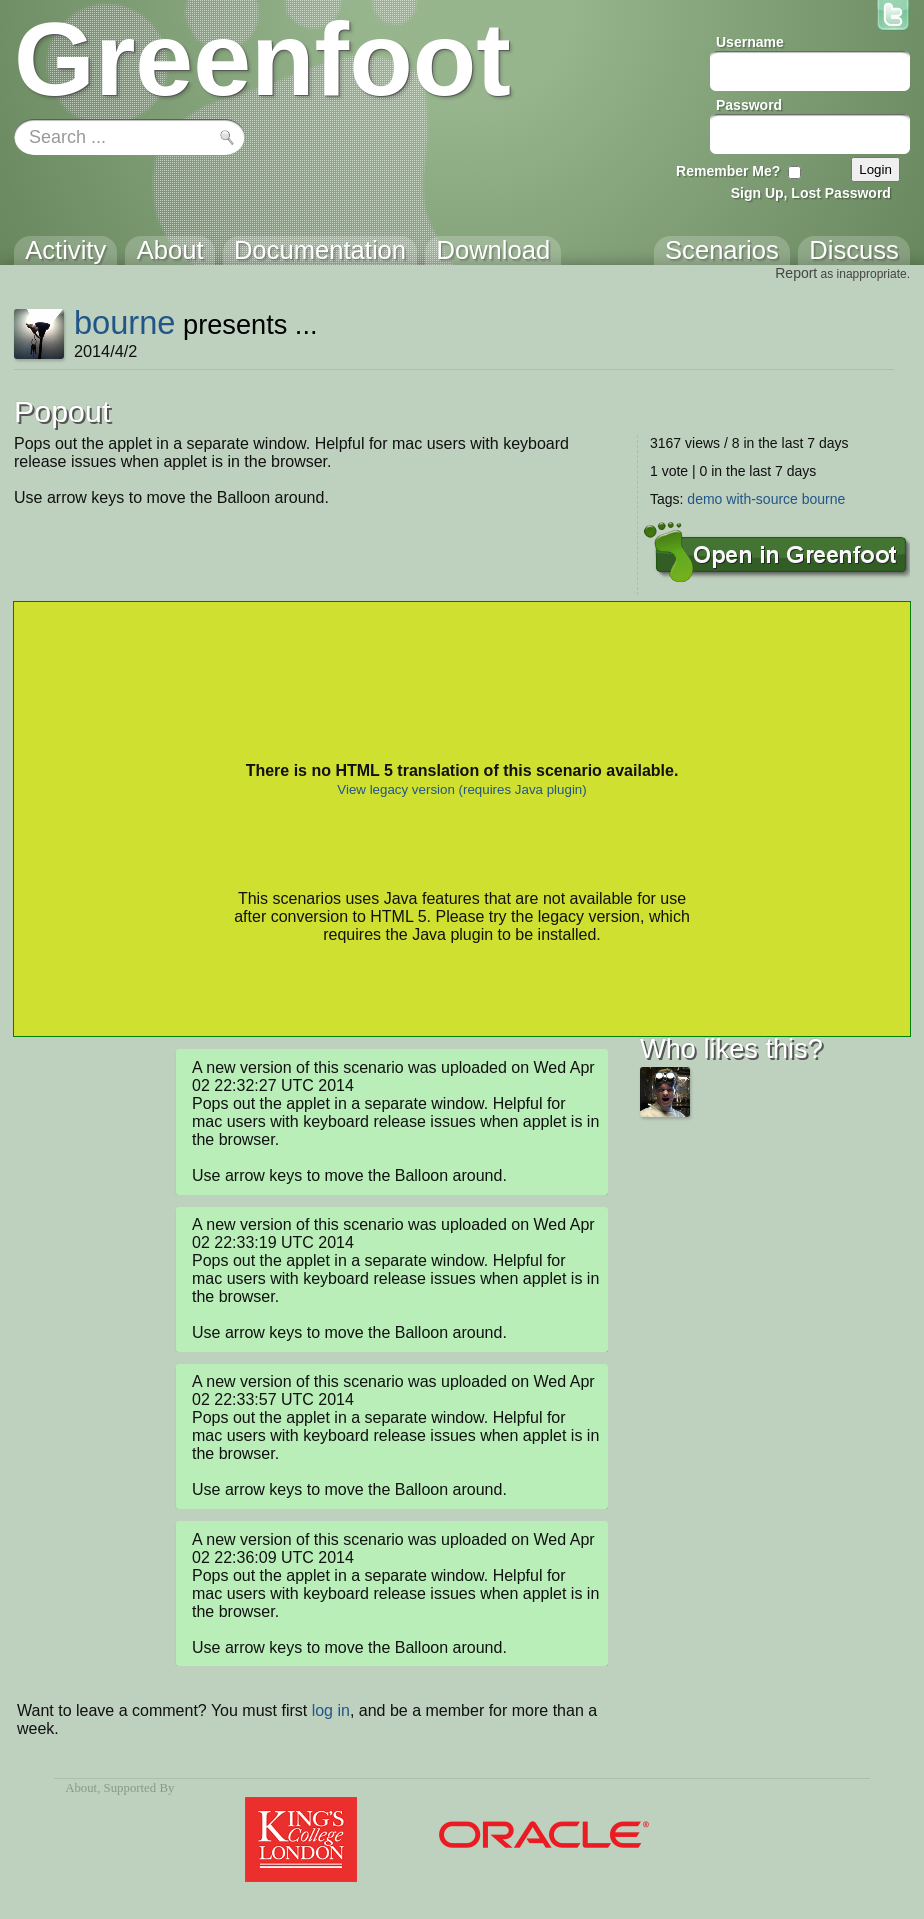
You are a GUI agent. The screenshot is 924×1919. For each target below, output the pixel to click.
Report (796, 273)
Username (750, 42)
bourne (125, 322)
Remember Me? (728, 171)
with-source (762, 499)
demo (704, 499)
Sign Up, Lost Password (811, 193)
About (81, 1788)
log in (331, 1710)
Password (749, 105)
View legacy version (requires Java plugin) (461, 789)
